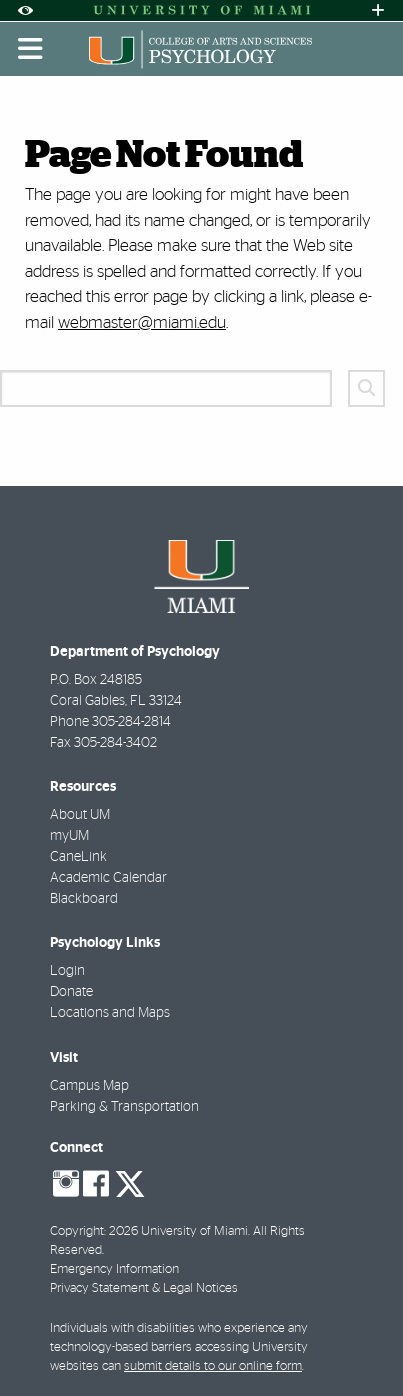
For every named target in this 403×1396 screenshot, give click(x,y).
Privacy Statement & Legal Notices (144, 1288)
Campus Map (89, 1086)
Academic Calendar (108, 878)
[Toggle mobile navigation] (31, 49)
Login (67, 971)
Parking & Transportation (124, 1107)
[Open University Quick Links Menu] (378, 10)
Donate (71, 992)
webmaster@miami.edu (142, 322)
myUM (69, 836)
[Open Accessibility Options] (25, 10)
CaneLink (78, 857)
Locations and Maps (110, 1013)
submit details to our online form (213, 1366)
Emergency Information (114, 1269)
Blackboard (84, 899)
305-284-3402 (115, 743)
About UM (80, 815)
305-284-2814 (131, 722)
